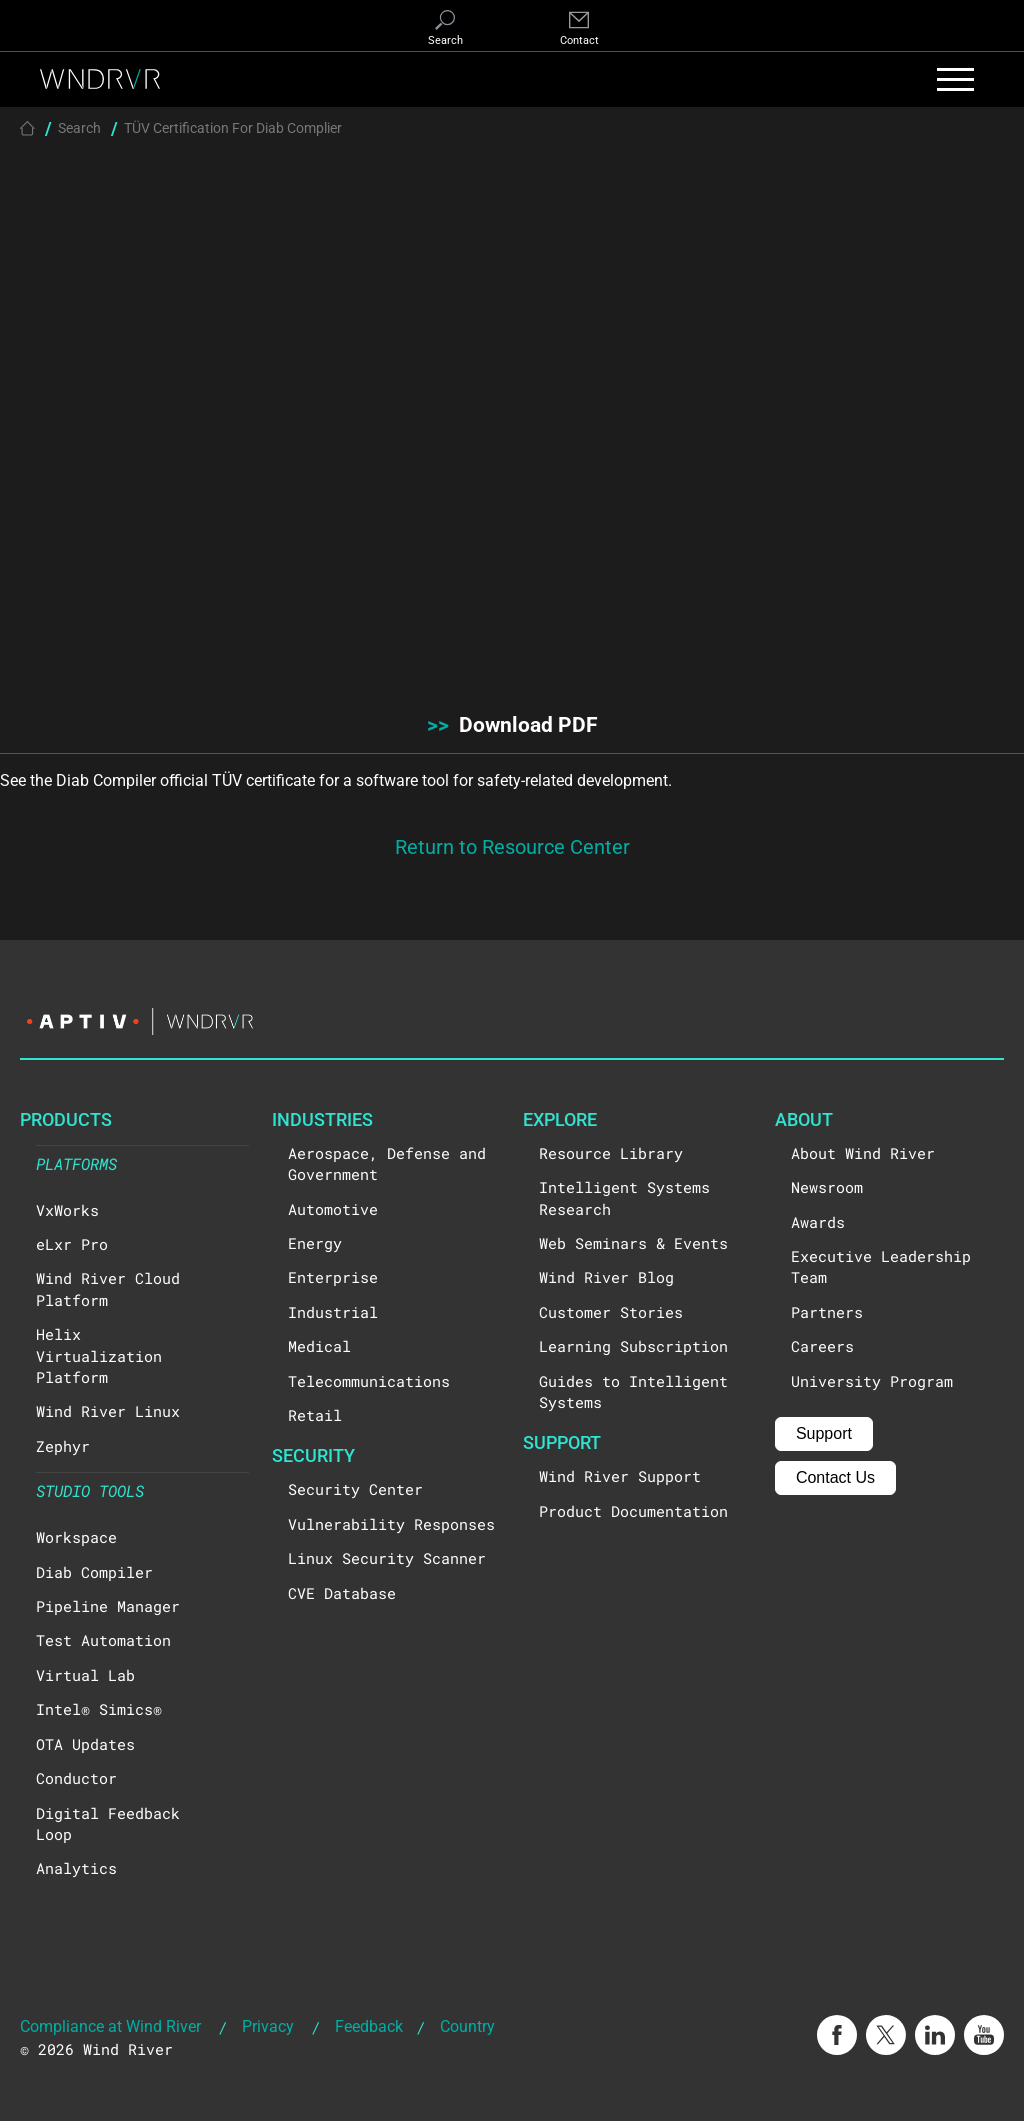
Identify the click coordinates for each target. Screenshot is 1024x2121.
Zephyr (63, 1446)
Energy (315, 1243)
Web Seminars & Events (633, 1243)
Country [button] (467, 2025)
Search (79, 127)
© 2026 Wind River (96, 2049)
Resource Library (611, 1153)
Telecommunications (369, 1381)
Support (824, 1433)
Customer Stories (611, 1312)
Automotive (333, 1209)
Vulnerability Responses (391, 1524)
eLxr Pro (72, 1244)
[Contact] (579, 29)
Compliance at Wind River (110, 2025)
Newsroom (827, 1187)
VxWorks (67, 1210)
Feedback (369, 2025)
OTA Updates (85, 1744)
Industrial (333, 1312)
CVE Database (342, 1593)
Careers (822, 1346)
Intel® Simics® (99, 1709)
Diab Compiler (94, 1572)
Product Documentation (633, 1511)
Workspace (76, 1537)
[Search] (445, 29)
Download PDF (512, 724)
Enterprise (333, 1277)
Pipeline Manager (108, 1606)
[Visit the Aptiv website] (512, 1022)
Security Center (355, 1489)
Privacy (268, 2025)
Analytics (76, 1868)
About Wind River (863, 1153)
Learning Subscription (633, 1346)
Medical (319, 1346)
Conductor (76, 1778)
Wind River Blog (606, 1277)
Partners (827, 1312)
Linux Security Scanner (387, 1558)
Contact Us (835, 1477)
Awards (818, 1222)
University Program (872, 1381)
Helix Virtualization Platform (99, 1355)
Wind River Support (620, 1476)
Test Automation (103, 1640)
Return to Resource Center (512, 846)
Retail (315, 1415)
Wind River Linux (108, 1411)
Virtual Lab (85, 1675)
